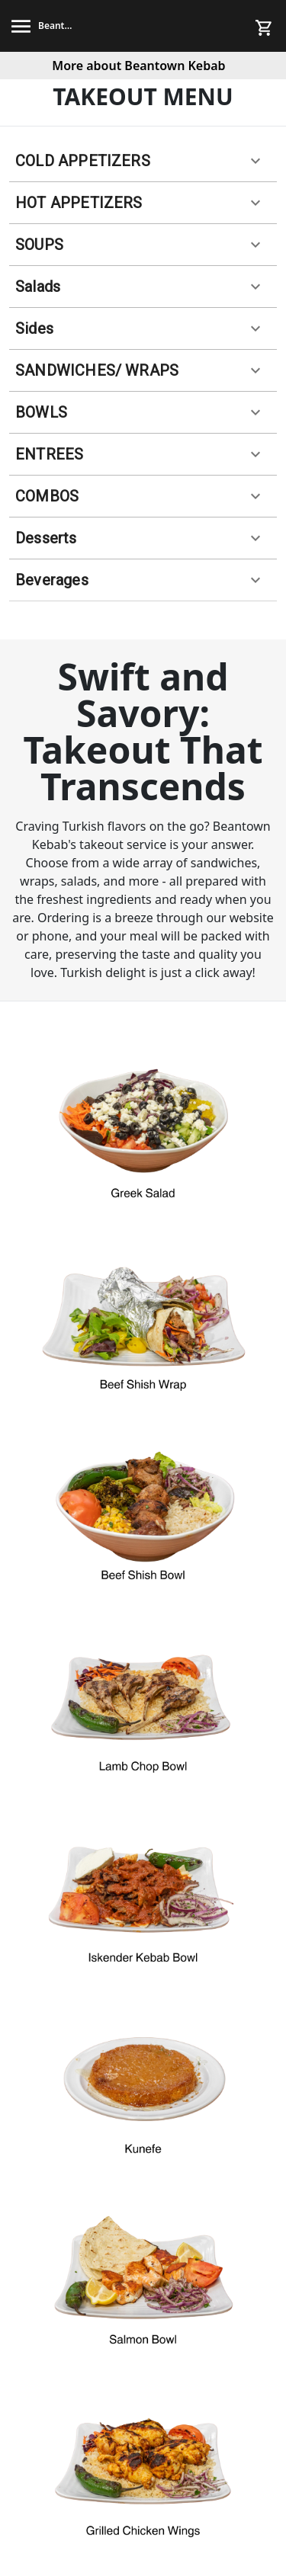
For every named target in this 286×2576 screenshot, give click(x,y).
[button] (143, 161)
